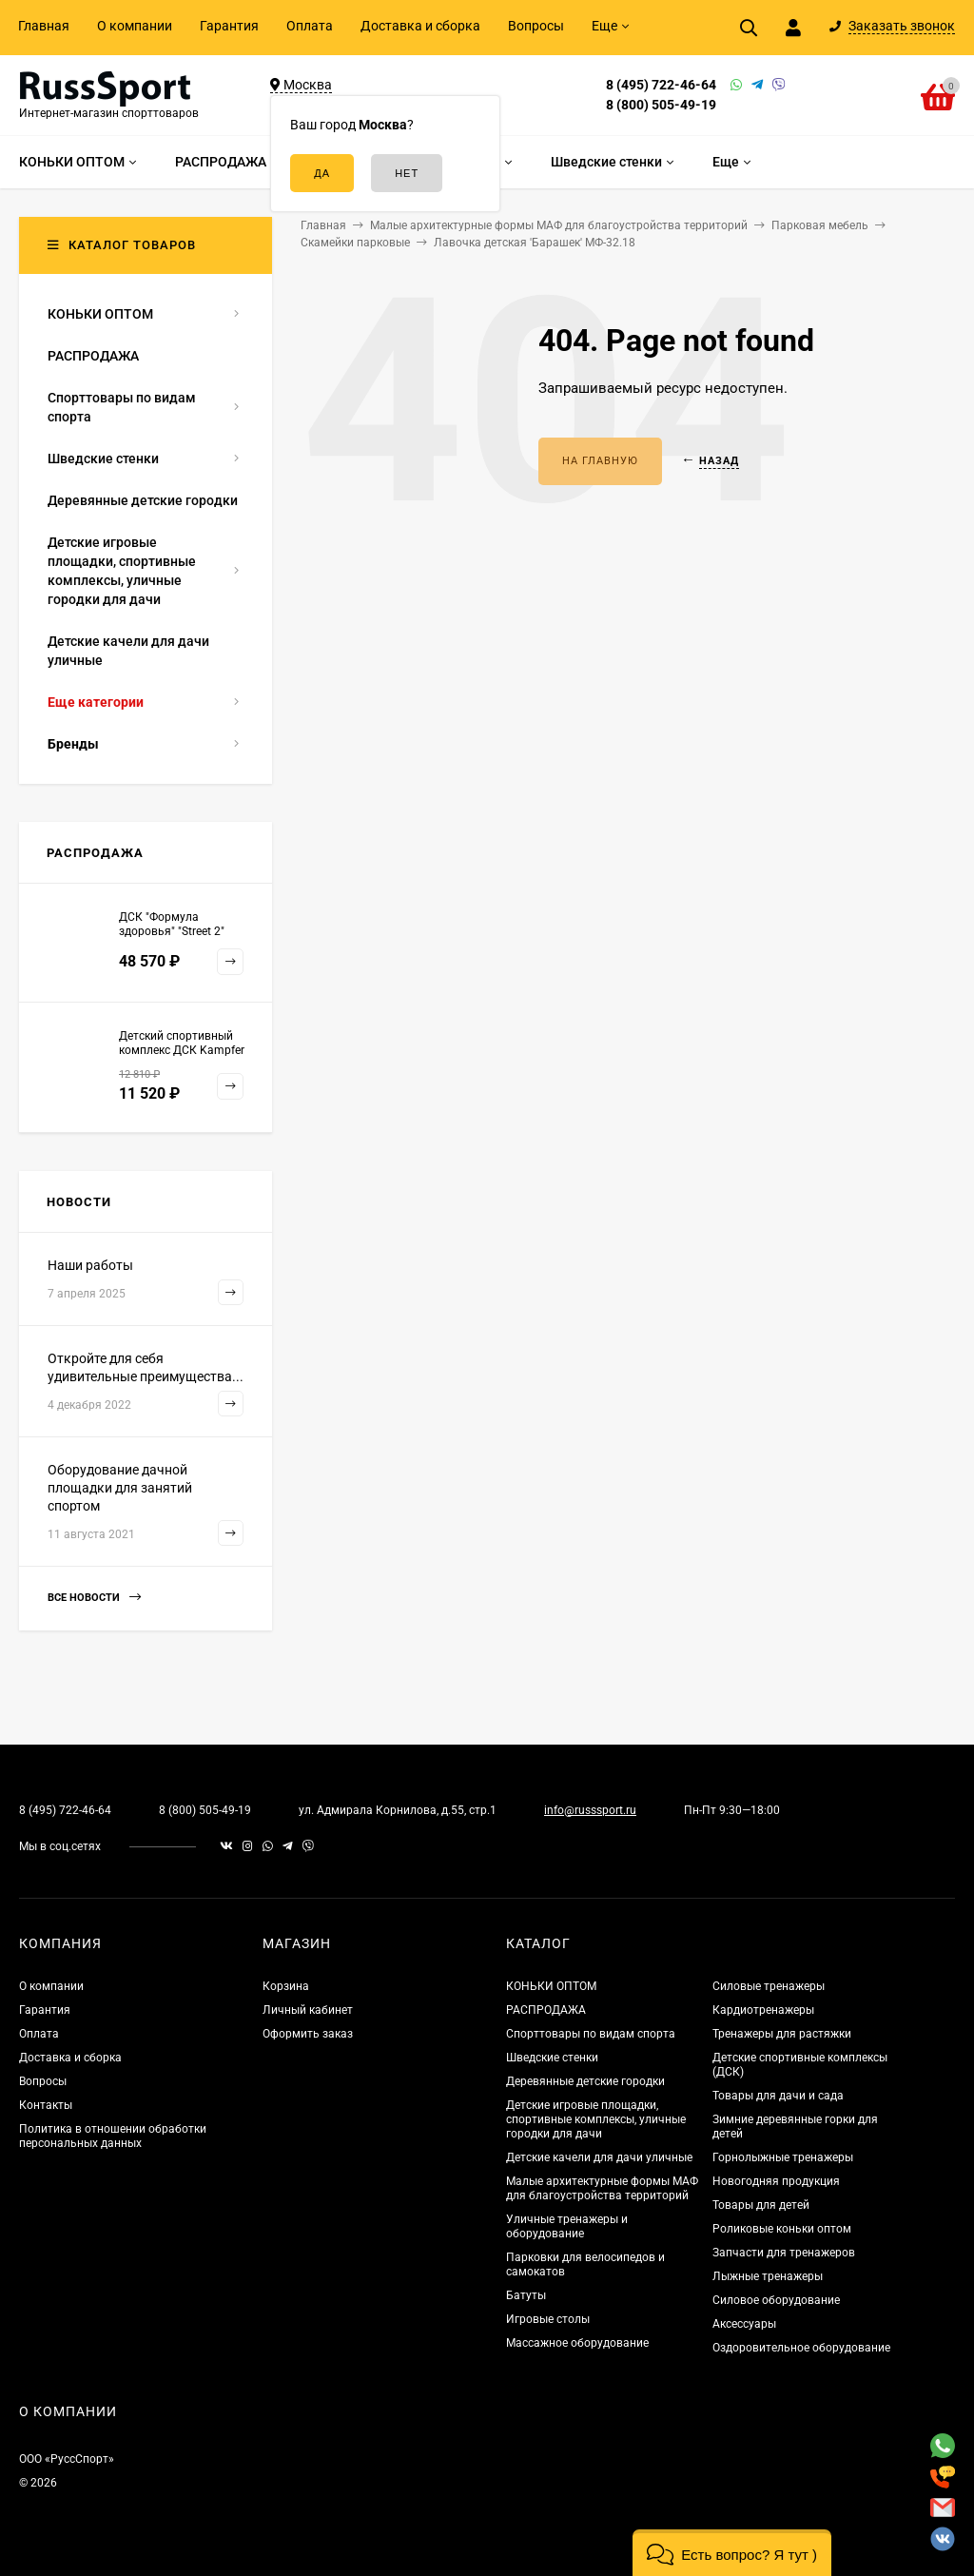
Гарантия (229, 25)
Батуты (526, 2295)
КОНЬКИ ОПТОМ (551, 1986)
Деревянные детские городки (585, 2081)
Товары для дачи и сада (778, 2095)
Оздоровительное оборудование (801, 2347)
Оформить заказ (308, 2033)
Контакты (45, 2105)
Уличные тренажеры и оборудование (567, 2226)
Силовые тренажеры (768, 1986)
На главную (600, 461)
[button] (732, 2552)
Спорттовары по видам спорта (590, 2033)
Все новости (94, 1598)
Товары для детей (760, 2205)
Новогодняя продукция (776, 2181)
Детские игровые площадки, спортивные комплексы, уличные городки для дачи (596, 2119)
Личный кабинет (308, 2010)
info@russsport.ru (590, 1810)
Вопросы (536, 25)
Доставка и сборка (420, 25)
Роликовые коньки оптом (781, 2228)
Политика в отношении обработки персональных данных (112, 2136)
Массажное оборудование (577, 2343)
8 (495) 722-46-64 (661, 84)
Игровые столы (548, 2319)
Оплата (309, 25)
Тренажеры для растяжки (781, 2033)
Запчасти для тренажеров (783, 2252)
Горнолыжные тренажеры (782, 2157)
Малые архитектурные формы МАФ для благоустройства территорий (602, 2188)
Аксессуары (744, 2324)
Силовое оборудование (776, 2300)
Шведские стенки (552, 2057)
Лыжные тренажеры (767, 2276)
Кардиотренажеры (763, 2010)
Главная (43, 25)
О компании (134, 25)
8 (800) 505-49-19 (661, 104)
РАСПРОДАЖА (546, 2010)
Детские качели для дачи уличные (599, 2157)
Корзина (286, 1986)
